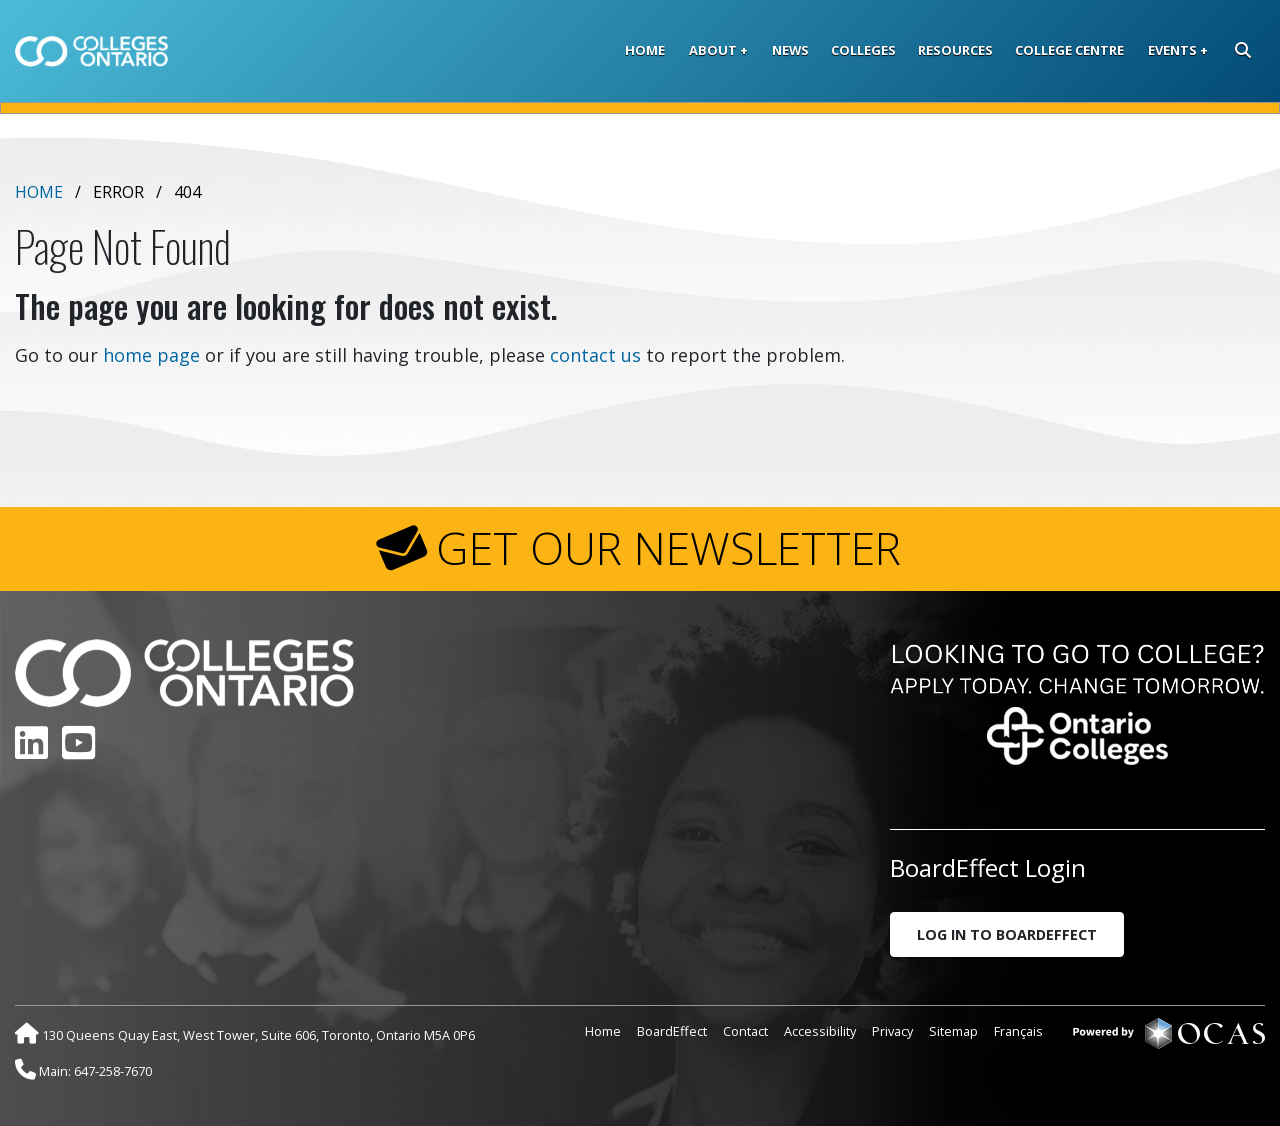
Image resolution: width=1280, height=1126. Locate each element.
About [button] (713, 50)
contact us (595, 355)
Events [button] (1172, 50)
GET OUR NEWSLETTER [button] (668, 548)
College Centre (1069, 50)
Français (1018, 1031)
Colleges (863, 50)
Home (645, 50)
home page (151, 355)
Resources (955, 50)
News (790, 50)
